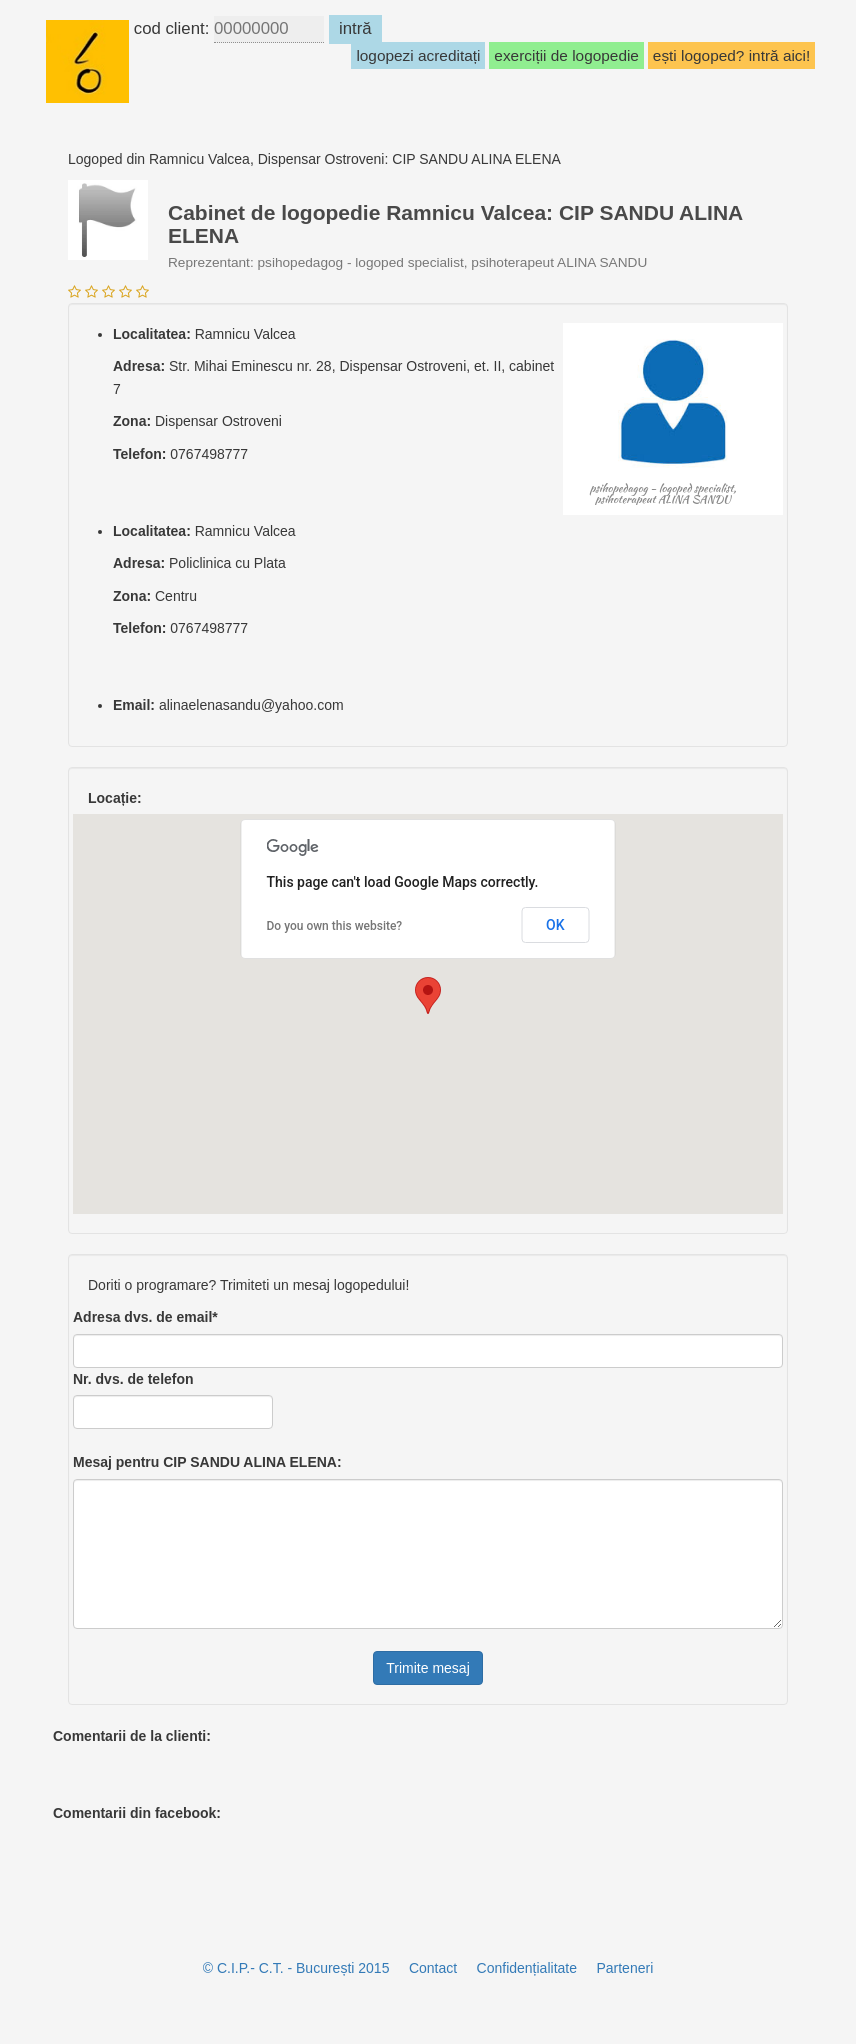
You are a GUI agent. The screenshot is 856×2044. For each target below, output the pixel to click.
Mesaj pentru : (207, 1462)
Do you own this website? (335, 926)
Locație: (115, 798)
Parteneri (624, 1968)
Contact (433, 1968)
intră (355, 28)
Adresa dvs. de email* (145, 1317)
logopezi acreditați (418, 55)
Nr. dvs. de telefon (133, 1379)
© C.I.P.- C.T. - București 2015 (296, 1968)
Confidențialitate (527, 1968)
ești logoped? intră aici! (731, 55)
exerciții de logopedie (566, 55)
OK (555, 925)
